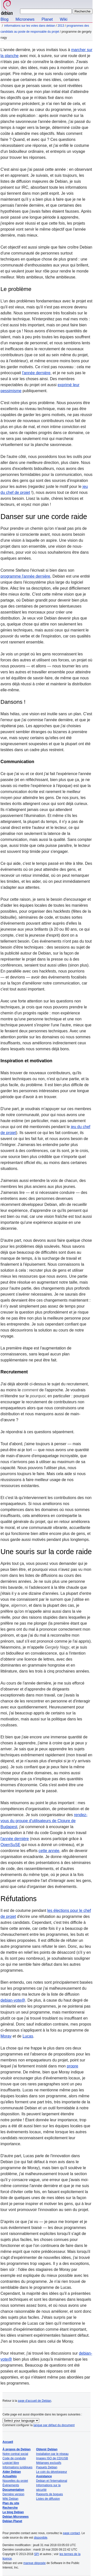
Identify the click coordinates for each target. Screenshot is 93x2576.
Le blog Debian (13, 2512)
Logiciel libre (10, 2463)
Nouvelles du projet (15, 2481)
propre (72, 2066)
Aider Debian (11, 2472)
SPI (36, 2554)
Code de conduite (14, 2458)
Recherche (10, 2507)
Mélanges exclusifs (48, 2463)
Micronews (24, 19)
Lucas (28, 2036)
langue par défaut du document (54, 2425)
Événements (10, 2485)
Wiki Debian (10, 2498)
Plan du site (10, 2503)
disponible (40, 2537)
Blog (4, 19)
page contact (71, 2533)
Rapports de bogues (49, 2494)
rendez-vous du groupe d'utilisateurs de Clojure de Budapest (43, 1821)
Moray (5, 2036)
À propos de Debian (16, 2449)
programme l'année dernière (25, 576)
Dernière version (13, 2494)
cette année (49, 1851)
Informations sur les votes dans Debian (29, 25)
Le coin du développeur (51, 2472)
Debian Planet (12, 2521)
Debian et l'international (51, 2481)
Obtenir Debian (47, 2449)
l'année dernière (36, 373)
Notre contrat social (15, 2454)
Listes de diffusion (48, 2498)
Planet (47, 19)
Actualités (9, 2476)
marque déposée (34, 2563)
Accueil (7, 2442)
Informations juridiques (17, 2467)
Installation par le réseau (52, 2454)
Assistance (44, 2476)
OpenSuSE (10, 1845)
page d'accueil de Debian (34, 2400)
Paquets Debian (46, 2467)
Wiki (63, 19)
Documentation (13, 2489)
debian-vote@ (12, 2000)
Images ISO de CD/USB (52, 2458)
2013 (61, 25)
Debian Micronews (15, 2516)
